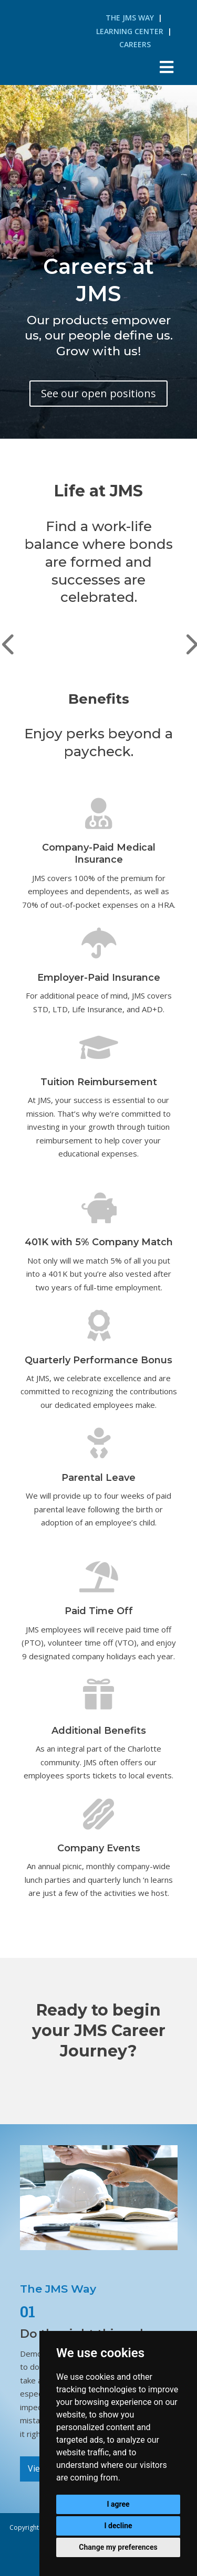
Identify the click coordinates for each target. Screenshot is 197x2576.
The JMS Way (130, 18)
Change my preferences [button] (118, 2547)
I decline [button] (118, 2525)
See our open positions (98, 393)
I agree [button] (118, 2504)
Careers (135, 44)
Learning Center (129, 31)
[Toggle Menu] (166, 67)
